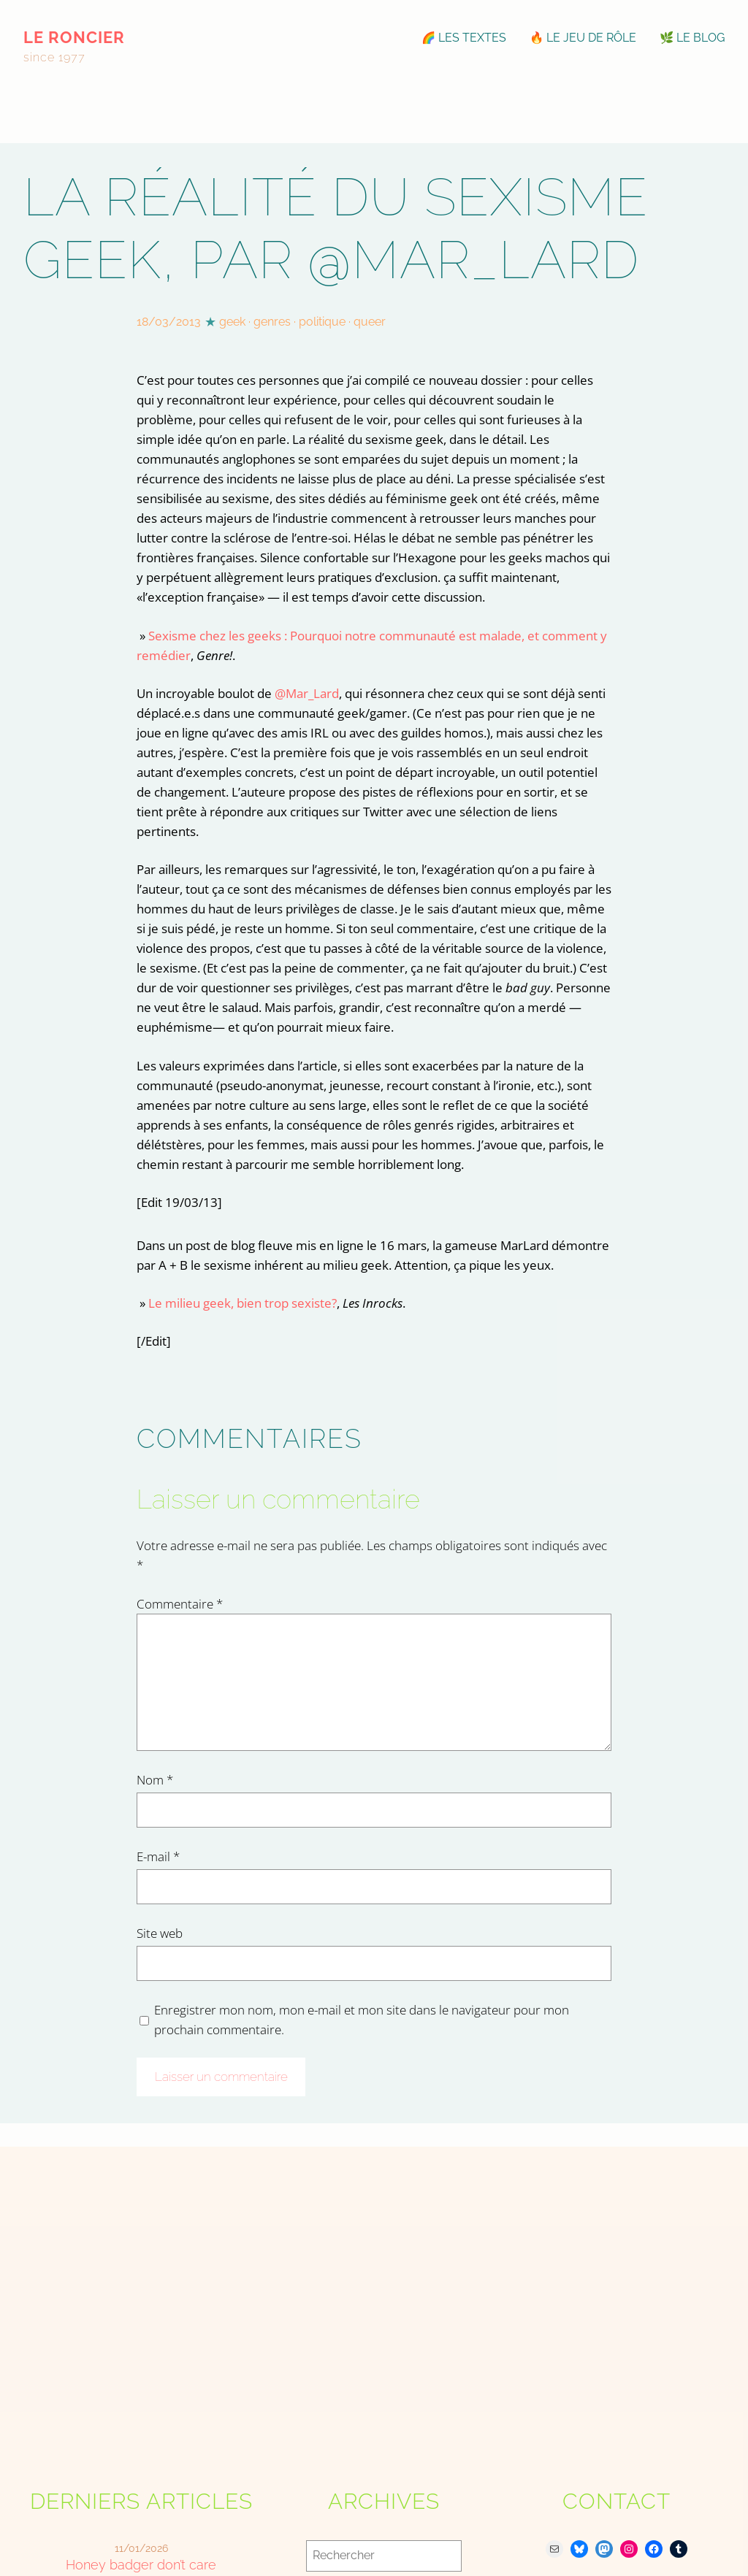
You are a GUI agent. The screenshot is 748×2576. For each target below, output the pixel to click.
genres (272, 322)
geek (232, 322)
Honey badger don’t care (141, 2564)
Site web (160, 1933)
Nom (155, 1779)
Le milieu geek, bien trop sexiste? (242, 1303)
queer (370, 322)
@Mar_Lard (307, 693)
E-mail (158, 1856)
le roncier (74, 37)
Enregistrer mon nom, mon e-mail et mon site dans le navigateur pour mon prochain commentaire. (361, 2019)
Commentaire (180, 1603)
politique (322, 322)
